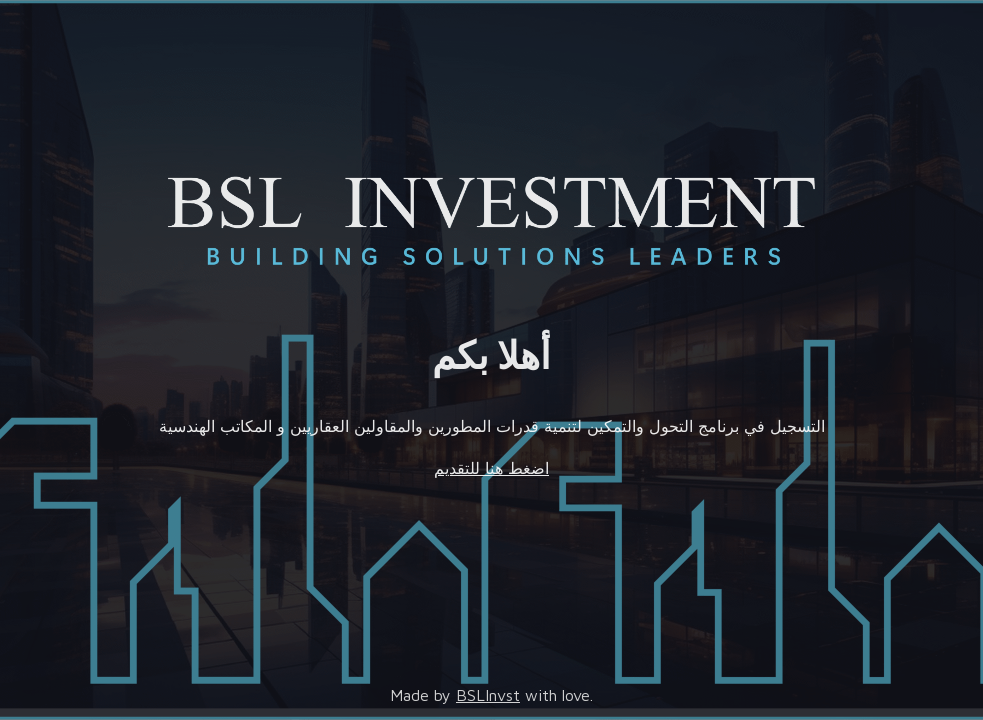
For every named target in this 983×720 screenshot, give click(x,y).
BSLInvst (488, 695)
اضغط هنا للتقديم (491, 468)
